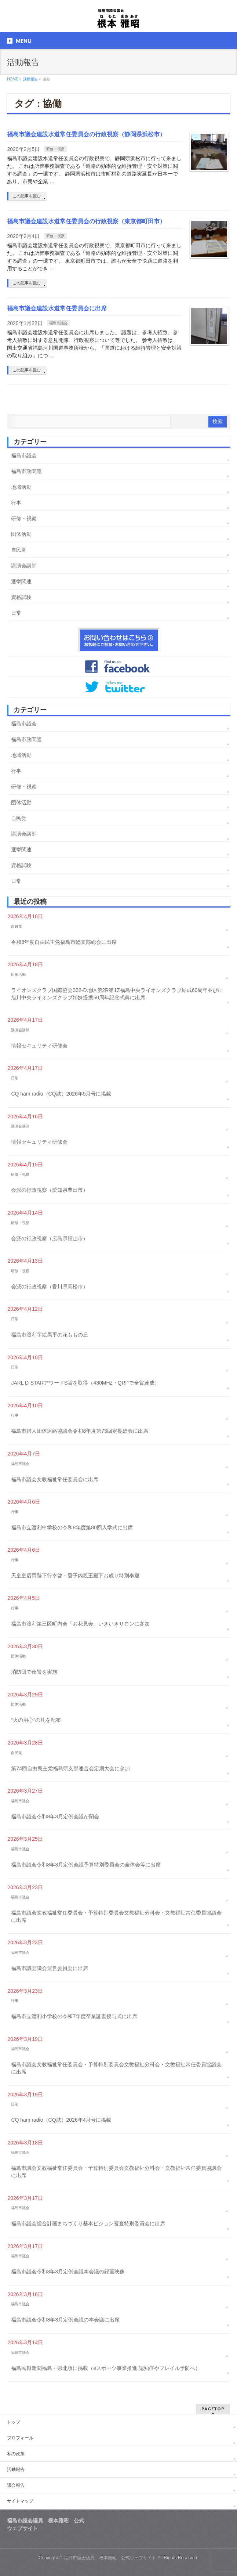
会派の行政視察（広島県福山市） (49, 1238)
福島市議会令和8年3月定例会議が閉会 (55, 1816)
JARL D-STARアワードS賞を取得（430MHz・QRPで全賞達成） (85, 1383)
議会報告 (16, 2485)
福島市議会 (58, 323)
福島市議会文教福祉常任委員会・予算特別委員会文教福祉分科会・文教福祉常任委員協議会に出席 (116, 1916)
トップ (13, 2422)
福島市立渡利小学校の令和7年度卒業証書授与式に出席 (74, 2016)
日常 (16, 613)
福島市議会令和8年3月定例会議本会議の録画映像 (68, 2271)
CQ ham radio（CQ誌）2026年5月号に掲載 (61, 1094)
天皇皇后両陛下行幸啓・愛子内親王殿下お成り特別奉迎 (75, 1576)
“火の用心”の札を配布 (36, 1720)
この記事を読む (26, 196)
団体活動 (21, 534)
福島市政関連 (26, 471)
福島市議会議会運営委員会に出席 (49, 1968)
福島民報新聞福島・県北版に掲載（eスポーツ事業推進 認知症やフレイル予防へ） (105, 2368)
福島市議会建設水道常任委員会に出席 (57, 308)
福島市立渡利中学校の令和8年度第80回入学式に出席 (71, 1527)
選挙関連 (21, 581)
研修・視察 (55, 149)
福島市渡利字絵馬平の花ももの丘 (49, 1335)
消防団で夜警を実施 (34, 1672)
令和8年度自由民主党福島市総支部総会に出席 (64, 942)
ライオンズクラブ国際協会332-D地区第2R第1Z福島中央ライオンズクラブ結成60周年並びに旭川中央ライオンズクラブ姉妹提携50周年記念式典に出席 (117, 993)
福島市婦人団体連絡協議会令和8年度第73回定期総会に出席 (79, 1431)
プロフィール (20, 2437)
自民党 (18, 550)
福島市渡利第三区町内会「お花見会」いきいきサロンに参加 (80, 1624)
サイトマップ (20, 2501)
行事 (16, 503)
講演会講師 (24, 566)
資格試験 (21, 597)
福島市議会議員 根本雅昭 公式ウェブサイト (110, 2557)
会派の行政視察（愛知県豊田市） (49, 1190)
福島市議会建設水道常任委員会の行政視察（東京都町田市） (86, 221)
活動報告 (16, 2469)
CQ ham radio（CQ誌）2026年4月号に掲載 (61, 2120)
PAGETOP (213, 2408)
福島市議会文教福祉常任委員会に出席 (54, 1479)
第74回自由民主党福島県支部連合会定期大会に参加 (70, 1768)
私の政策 (16, 2453)
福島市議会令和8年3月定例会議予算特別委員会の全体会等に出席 (86, 1865)
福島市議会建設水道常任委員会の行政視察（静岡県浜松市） (86, 134)
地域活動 (21, 487)
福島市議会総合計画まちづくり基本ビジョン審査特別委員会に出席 (88, 2223)
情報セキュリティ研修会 (39, 1046)
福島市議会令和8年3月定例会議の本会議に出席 (65, 2320)
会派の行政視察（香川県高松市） (49, 1286)
